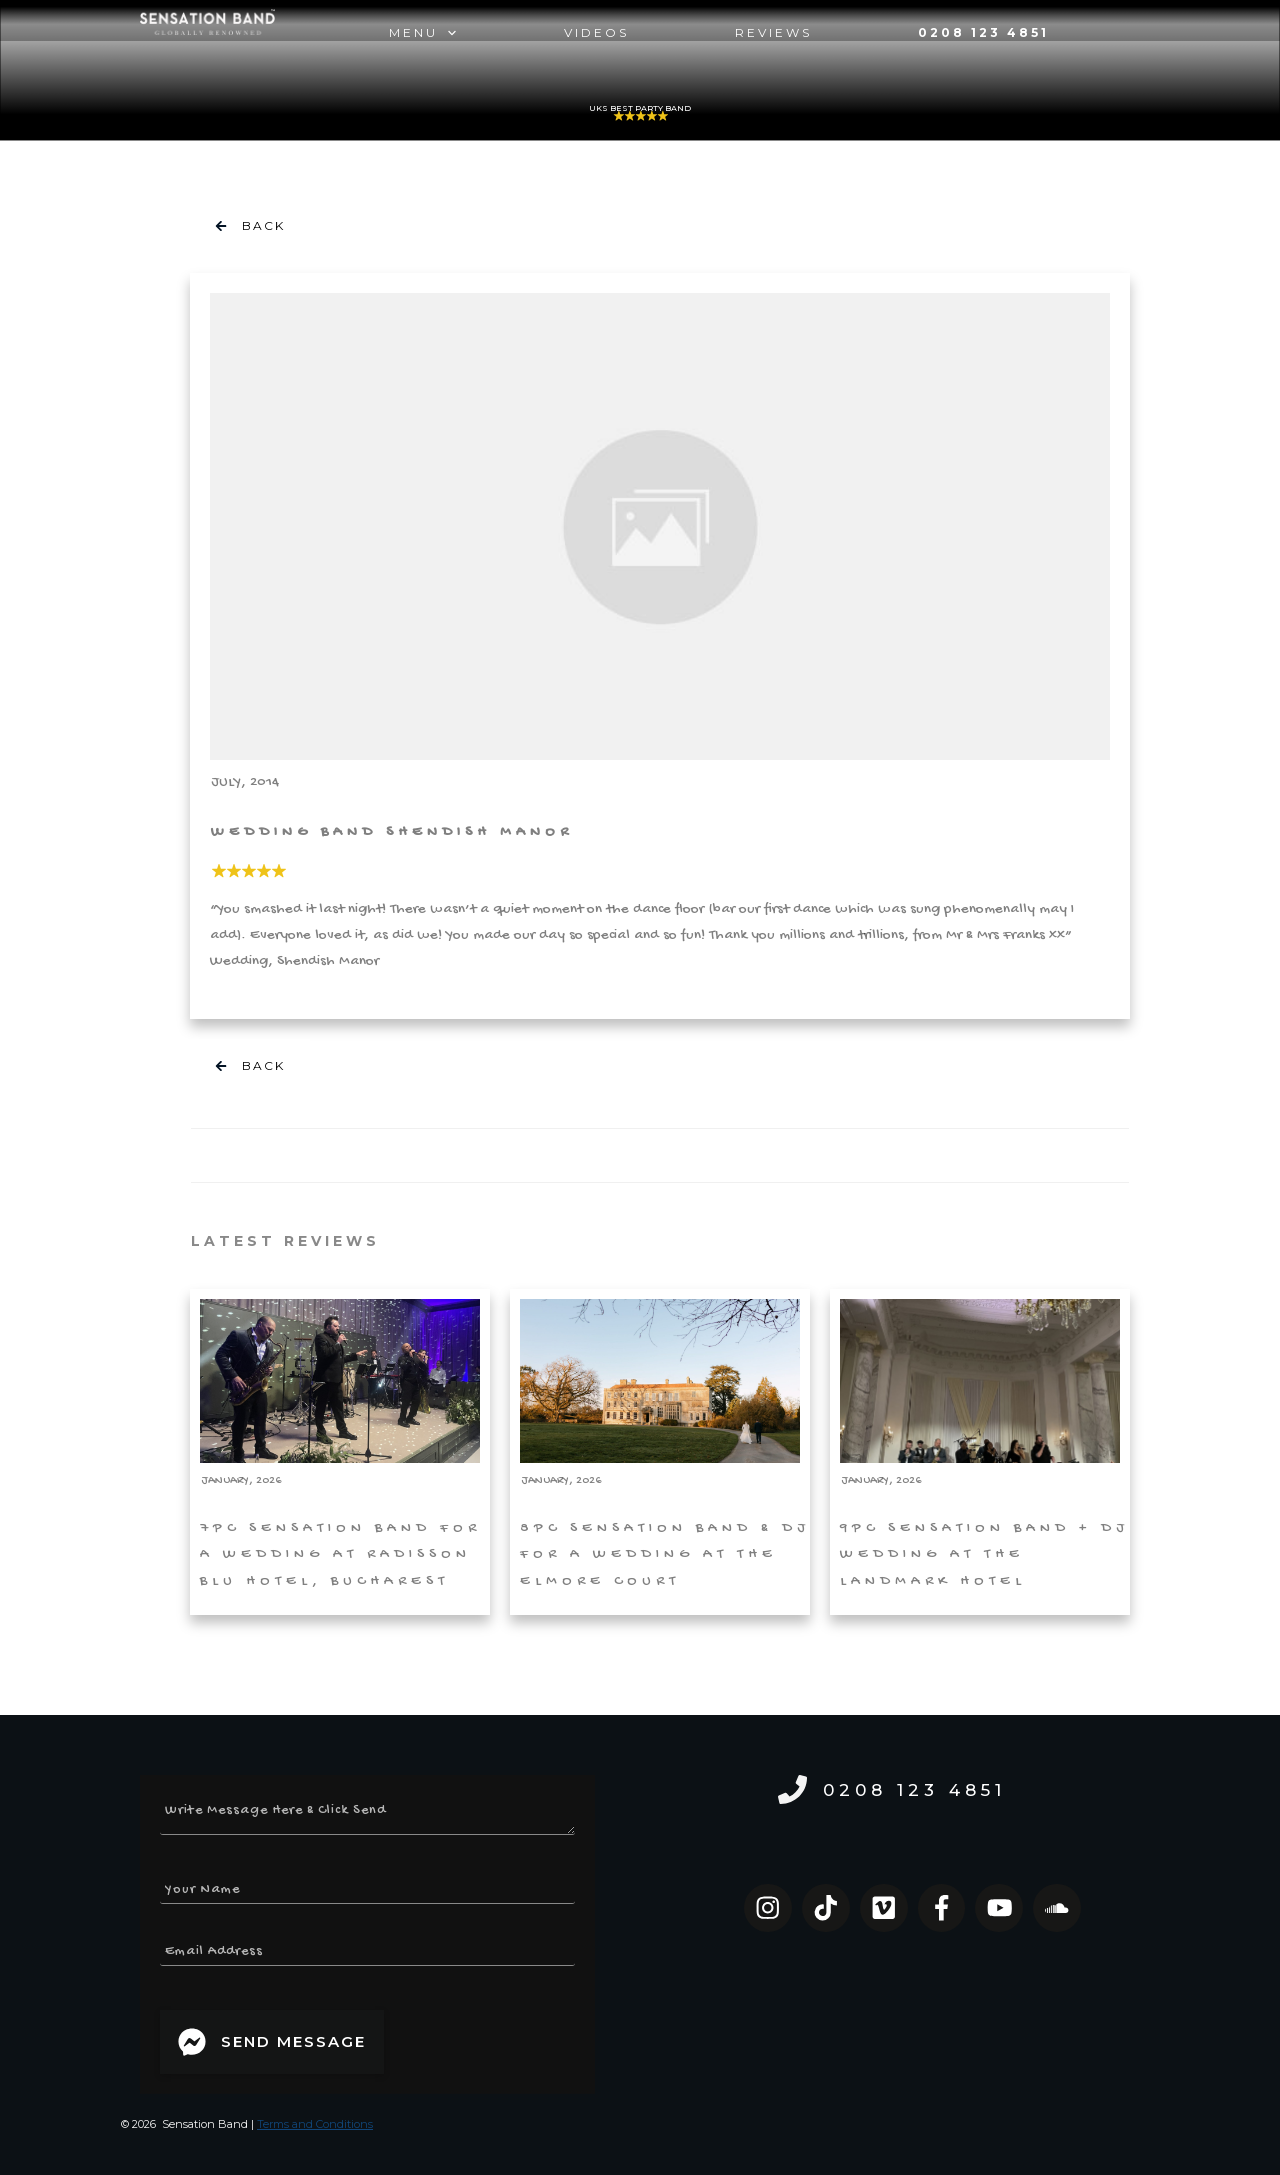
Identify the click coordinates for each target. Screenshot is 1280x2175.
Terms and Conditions (315, 2124)
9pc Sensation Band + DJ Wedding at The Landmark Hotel (980, 1451)
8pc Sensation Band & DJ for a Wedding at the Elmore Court (660, 1451)
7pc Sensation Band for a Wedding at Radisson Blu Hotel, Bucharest (340, 1451)
